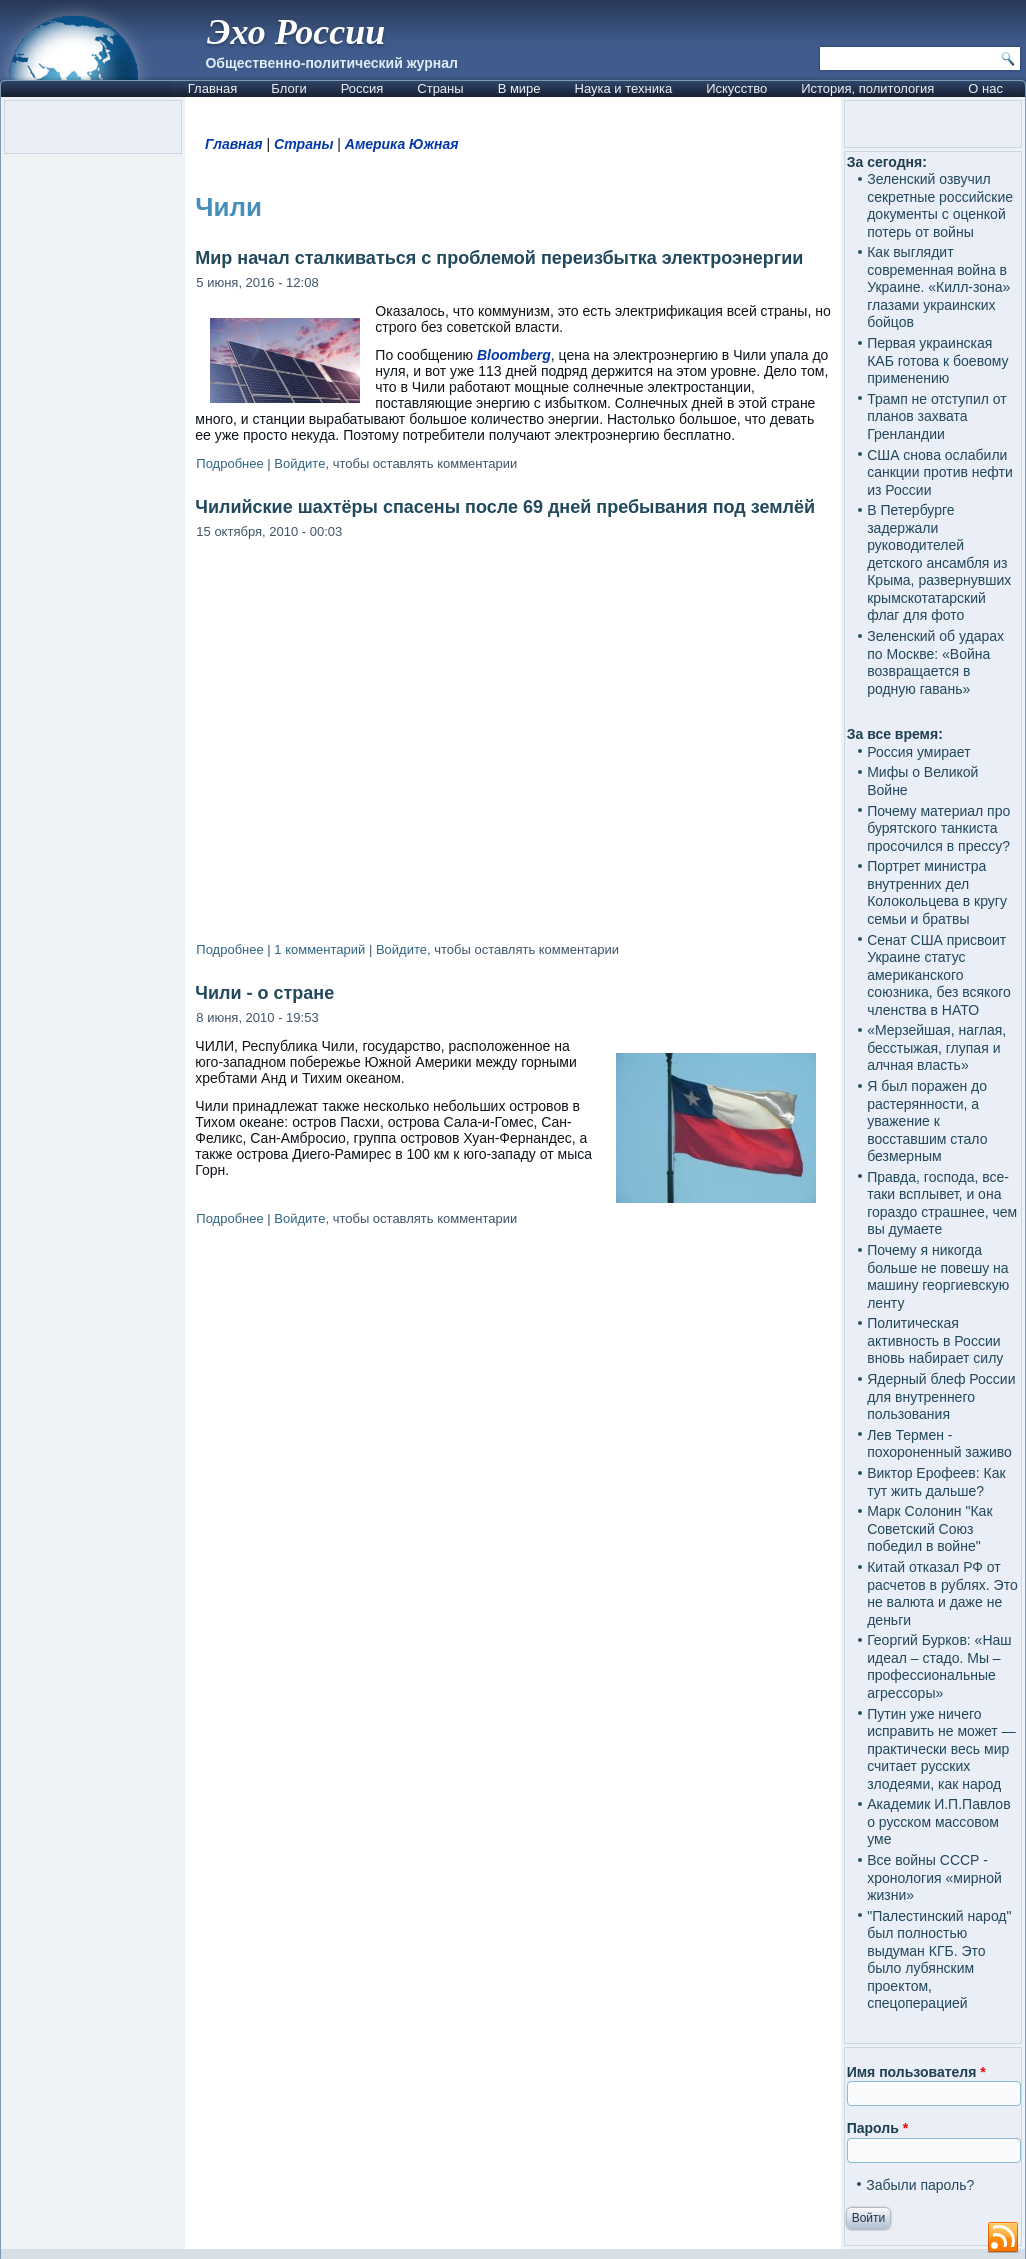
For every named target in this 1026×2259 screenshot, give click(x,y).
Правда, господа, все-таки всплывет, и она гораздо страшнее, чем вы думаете (942, 1203)
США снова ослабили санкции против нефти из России (940, 472)
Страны (440, 88)
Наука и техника (624, 88)
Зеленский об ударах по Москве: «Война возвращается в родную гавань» (935, 662)
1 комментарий (319, 949)
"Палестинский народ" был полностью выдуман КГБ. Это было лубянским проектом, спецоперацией (939, 1960)
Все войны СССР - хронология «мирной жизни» (934, 1877)
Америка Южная (402, 144)
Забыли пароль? (920, 2185)
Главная (212, 88)
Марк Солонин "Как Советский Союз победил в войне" (929, 1528)
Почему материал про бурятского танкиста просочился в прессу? (938, 828)
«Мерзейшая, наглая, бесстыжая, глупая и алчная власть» (936, 1047)
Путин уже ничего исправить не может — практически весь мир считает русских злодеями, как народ (941, 1749)
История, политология (867, 88)
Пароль (877, 2128)
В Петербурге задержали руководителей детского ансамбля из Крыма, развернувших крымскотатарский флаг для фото (939, 562)
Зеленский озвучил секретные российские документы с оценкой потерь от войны (940, 205)
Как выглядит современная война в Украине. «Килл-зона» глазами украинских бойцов (938, 287)
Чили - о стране (264, 993)
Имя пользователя (916, 2072)
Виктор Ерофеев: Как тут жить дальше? (936, 1482)
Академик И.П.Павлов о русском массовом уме (938, 1821)
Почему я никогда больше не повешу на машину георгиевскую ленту (938, 1276)
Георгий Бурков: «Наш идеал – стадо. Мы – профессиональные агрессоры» (939, 1666)
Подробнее (229, 463)
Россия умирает (918, 752)
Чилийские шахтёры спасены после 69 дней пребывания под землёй (505, 507)
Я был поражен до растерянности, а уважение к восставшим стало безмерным (927, 1121)
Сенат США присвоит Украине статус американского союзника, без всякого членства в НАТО (939, 975)
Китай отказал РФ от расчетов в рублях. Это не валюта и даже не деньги (942, 1593)
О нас (985, 88)
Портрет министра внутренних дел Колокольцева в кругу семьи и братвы (937, 892)
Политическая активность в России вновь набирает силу (935, 1340)
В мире (519, 88)
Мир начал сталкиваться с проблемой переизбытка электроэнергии (499, 258)
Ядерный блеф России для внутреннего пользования (941, 1396)
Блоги (288, 88)
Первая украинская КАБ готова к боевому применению (937, 360)
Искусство (736, 88)
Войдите (299, 463)
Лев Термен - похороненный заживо (939, 1444)
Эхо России (296, 32)
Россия (362, 88)
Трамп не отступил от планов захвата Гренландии (937, 416)
